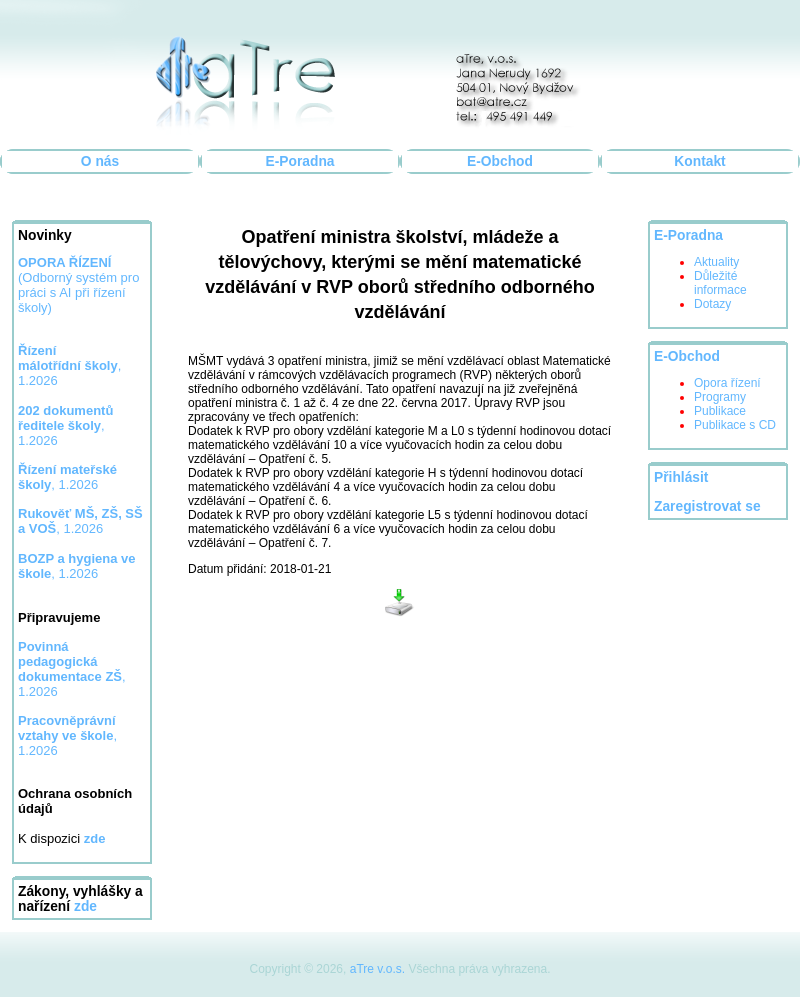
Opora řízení (727, 383)
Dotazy (712, 304)
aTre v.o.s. (377, 969)
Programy (720, 397)
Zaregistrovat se (707, 506)
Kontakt (699, 161)
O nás (100, 161)
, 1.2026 (69, 365)
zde (85, 906)
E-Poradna (300, 161)
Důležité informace (720, 283)
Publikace (720, 411)
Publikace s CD (735, 425)
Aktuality (716, 262)
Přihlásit (681, 477)
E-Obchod (500, 161)
